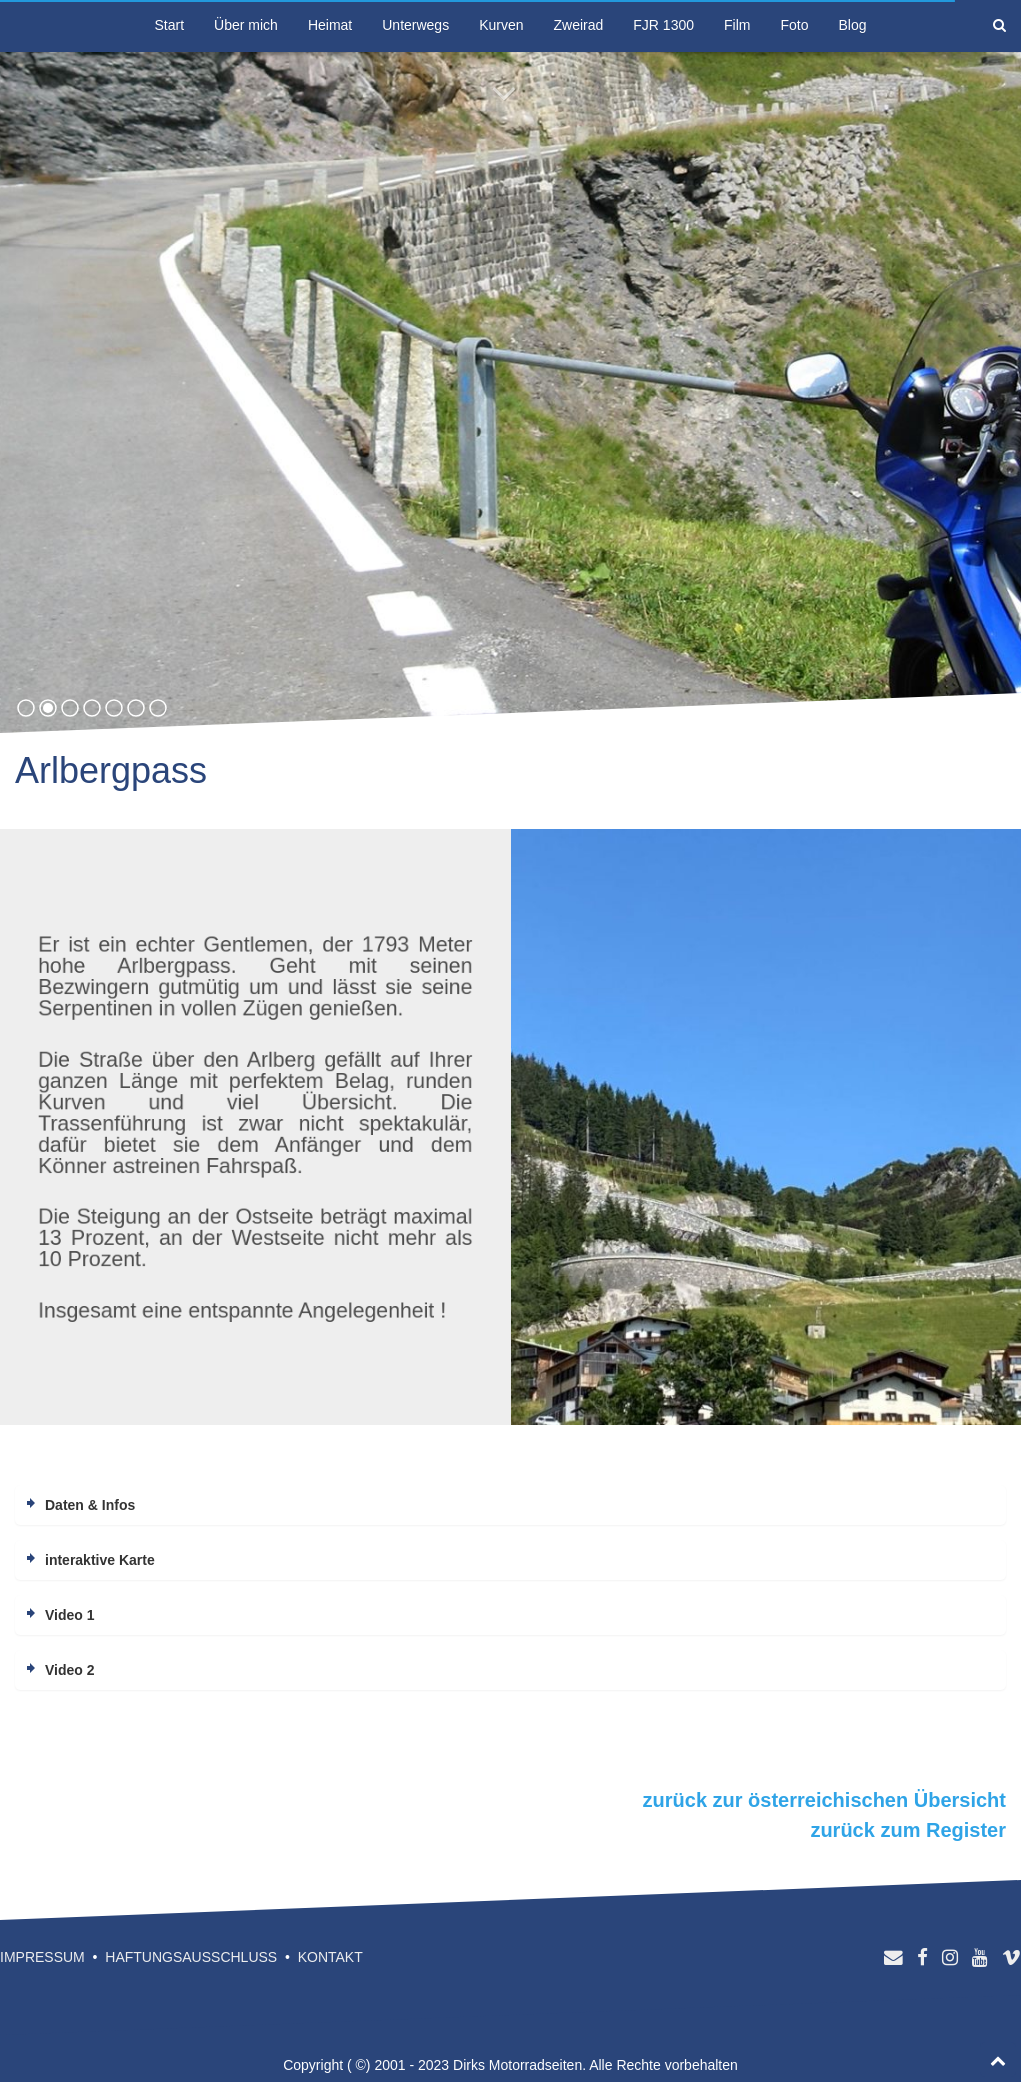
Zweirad (579, 25)
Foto (794, 25)
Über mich (246, 25)
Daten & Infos (90, 1505)
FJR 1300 (663, 25)
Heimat (330, 25)
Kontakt (330, 1957)
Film (737, 25)
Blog (852, 25)
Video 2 (70, 1670)
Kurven (501, 25)
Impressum (42, 1957)
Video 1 (70, 1615)
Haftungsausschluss (191, 1957)
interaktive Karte (100, 1560)
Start (170, 25)
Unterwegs (415, 25)
